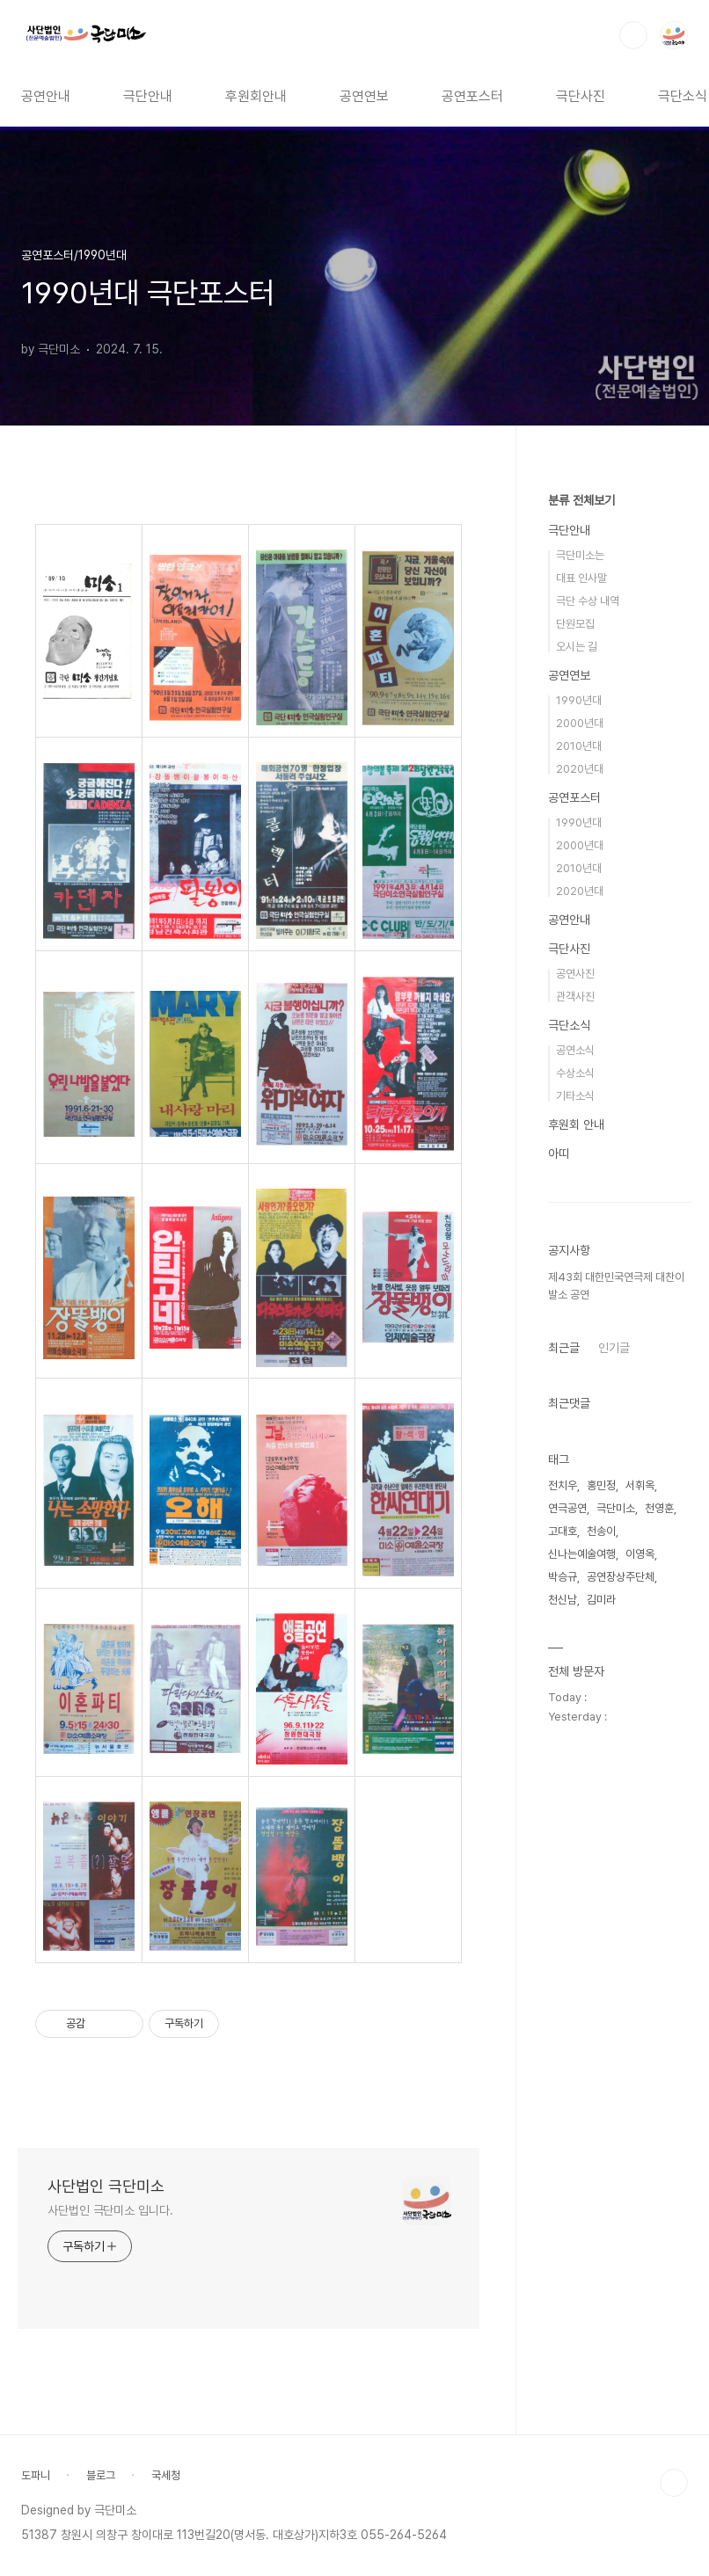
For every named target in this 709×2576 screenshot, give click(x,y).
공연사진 (575, 973)
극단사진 (580, 96)
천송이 (601, 1531)
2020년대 (579, 768)
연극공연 (567, 1508)
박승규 (562, 1576)
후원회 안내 (576, 1124)
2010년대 (579, 746)
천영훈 (659, 1508)
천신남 (562, 1599)
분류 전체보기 (581, 500)
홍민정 (601, 1485)
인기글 (614, 1348)
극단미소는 (580, 555)
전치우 (562, 1485)
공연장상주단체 (620, 1576)
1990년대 (579, 700)
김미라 (601, 1599)
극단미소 (615, 1508)
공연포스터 (472, 96)
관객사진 (575, 996)
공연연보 (364, 96)
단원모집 (575, 623)
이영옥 (639, 1554)
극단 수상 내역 (587, 601)
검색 (633, 35)
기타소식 (575, 1095)
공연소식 (575, 1050)
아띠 (558, 1153)
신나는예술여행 (582, 1554)
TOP (674, 2483)
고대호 (562, 1531)
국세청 (165, 2475)
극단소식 (569, 1025)
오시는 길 (576, 646)
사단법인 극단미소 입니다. (110, 2210)
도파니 (35, 2475)
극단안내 (147, 96)
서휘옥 (639, 1485)
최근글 (564, 1348)
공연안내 (45, 96)
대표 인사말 (581, 578)
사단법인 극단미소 (106, 2186)
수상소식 (575, 1073)
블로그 (100, 2475)
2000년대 (579, 723)
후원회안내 (256, 96)
